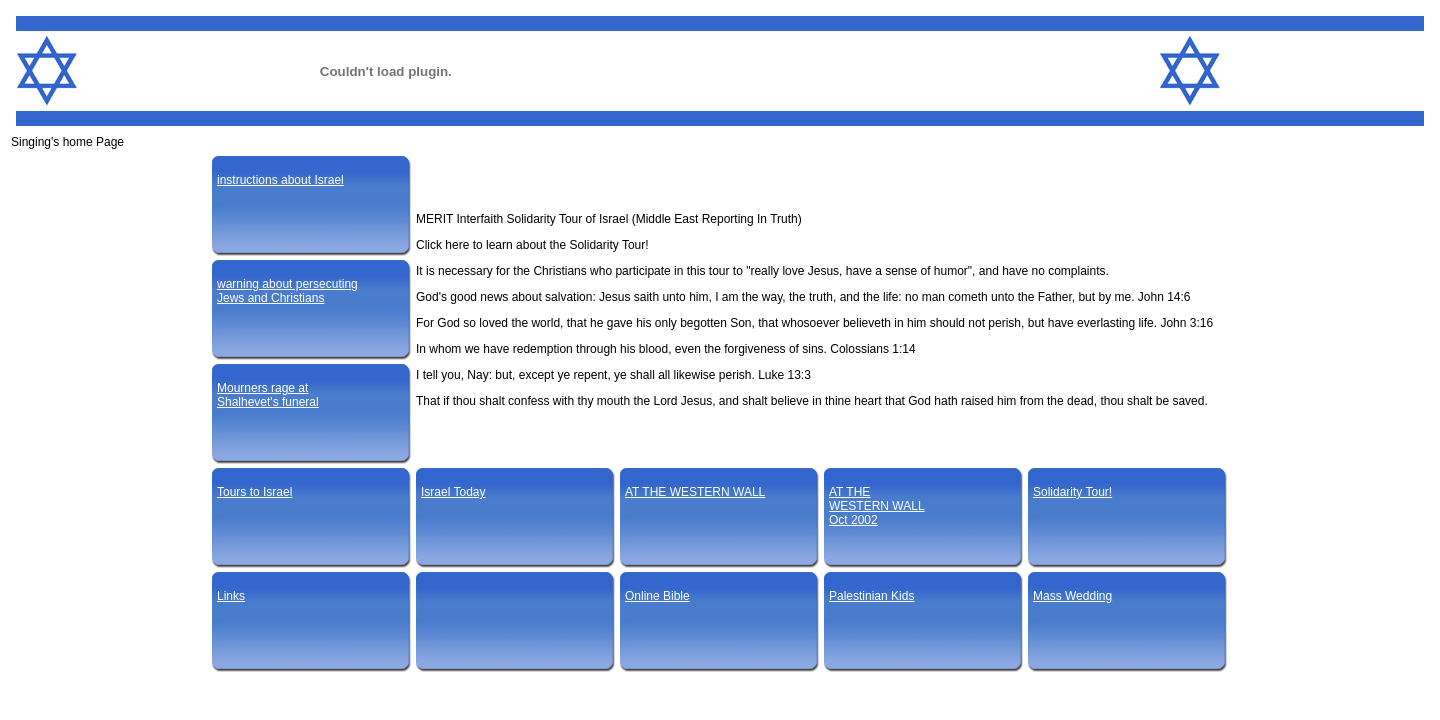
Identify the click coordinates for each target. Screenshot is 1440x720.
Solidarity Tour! (1072, 492)
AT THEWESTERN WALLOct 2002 (877, 506)
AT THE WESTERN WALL (695, 492)
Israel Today (453, 492)
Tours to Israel (254, 492)
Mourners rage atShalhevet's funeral (268, 395)
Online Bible (657, 596)
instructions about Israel (280, 180)
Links (231, 596)
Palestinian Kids (871, 596)
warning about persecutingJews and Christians (287, 291)
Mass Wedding (1072, 596)
